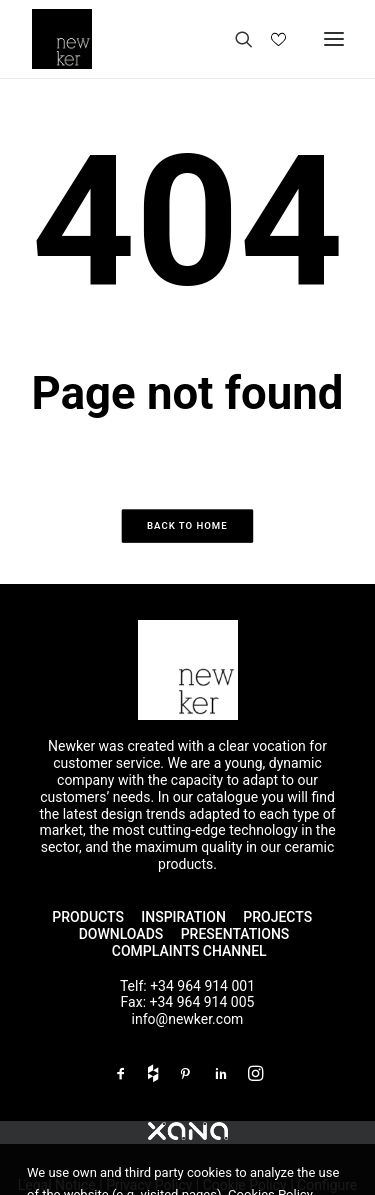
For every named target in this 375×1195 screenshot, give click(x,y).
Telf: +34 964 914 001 (187, 986)
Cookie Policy (245, 1185)
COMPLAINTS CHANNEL (189, 951)
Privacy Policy (149, 1185)
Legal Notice (57, 1185)
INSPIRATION (183, 917)
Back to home (187, 525)
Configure (327, 1185)
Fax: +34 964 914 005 (188, 1002)
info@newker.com (188, 1019)
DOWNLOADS (121, 934)
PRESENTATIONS (237, 934)
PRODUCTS (88, 917)
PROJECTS (277, 917)
